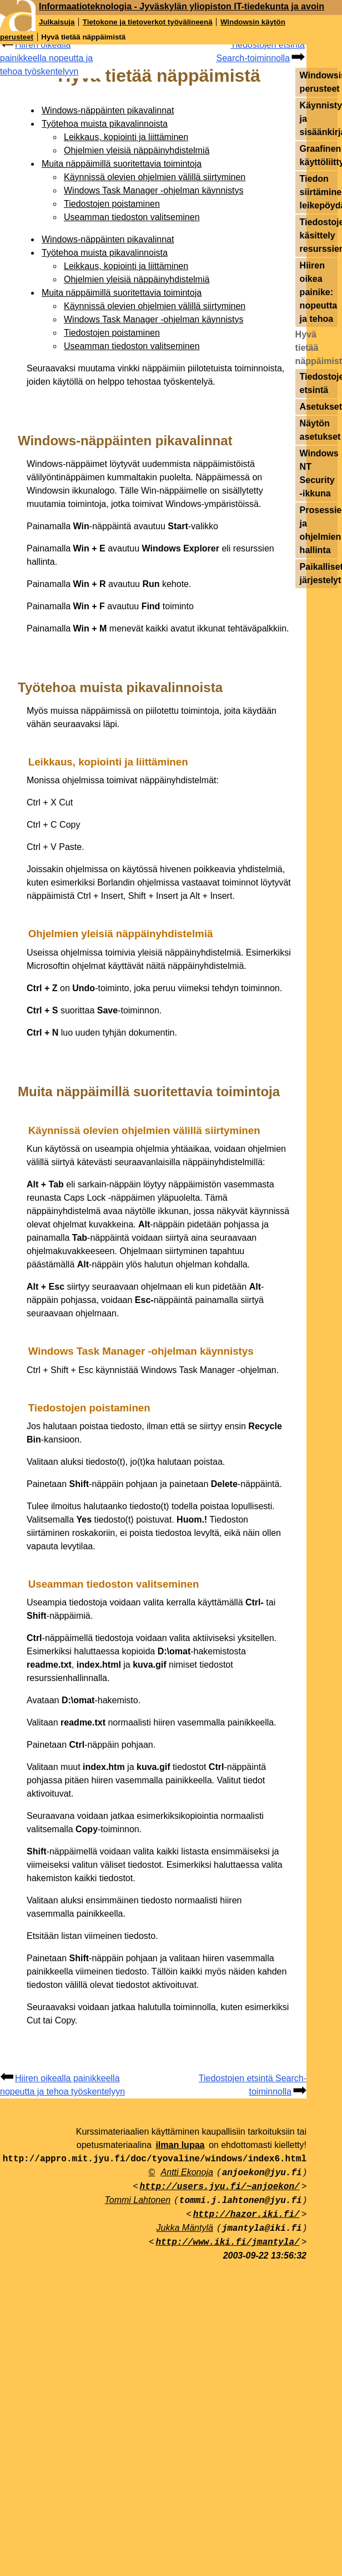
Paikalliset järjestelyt (319, 573)
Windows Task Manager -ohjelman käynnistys (153, 190)
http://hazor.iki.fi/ (246, 2215)
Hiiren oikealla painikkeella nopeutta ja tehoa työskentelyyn (46, 58)
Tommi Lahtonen (137, 2200)
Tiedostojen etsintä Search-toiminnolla (260, 51)
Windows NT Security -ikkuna (319, 473)
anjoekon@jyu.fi (262, 2173)
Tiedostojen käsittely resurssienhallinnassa (319, 235)
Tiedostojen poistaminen (112, 203)
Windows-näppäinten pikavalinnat (108, 110)
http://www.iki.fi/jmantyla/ (227, 2242)
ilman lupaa (179, 2145)
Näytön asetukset (319, 430)
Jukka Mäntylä (185, 2227)
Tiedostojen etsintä (319, 383)
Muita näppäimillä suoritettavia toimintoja (122, 163)
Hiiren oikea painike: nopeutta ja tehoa (319, 292)
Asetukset (319, 406)
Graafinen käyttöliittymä (319, 155)
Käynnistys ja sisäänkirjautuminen (319, 119)
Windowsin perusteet (319, 82)
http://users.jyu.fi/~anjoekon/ (220, 2187)
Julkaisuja (56, 22)
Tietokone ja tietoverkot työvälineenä (148, 22)
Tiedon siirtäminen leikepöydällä (319, 192)
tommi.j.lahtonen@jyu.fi (240, 2201)
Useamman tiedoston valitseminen (132, 217)
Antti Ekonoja (187, 2172)
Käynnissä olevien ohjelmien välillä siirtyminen (154, 177)
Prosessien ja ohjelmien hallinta (319, 530)
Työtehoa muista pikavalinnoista (105, 123)
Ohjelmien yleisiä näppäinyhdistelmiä (136, 150)
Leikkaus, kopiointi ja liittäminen (126, 137)
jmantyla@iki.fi (262, 2229)
